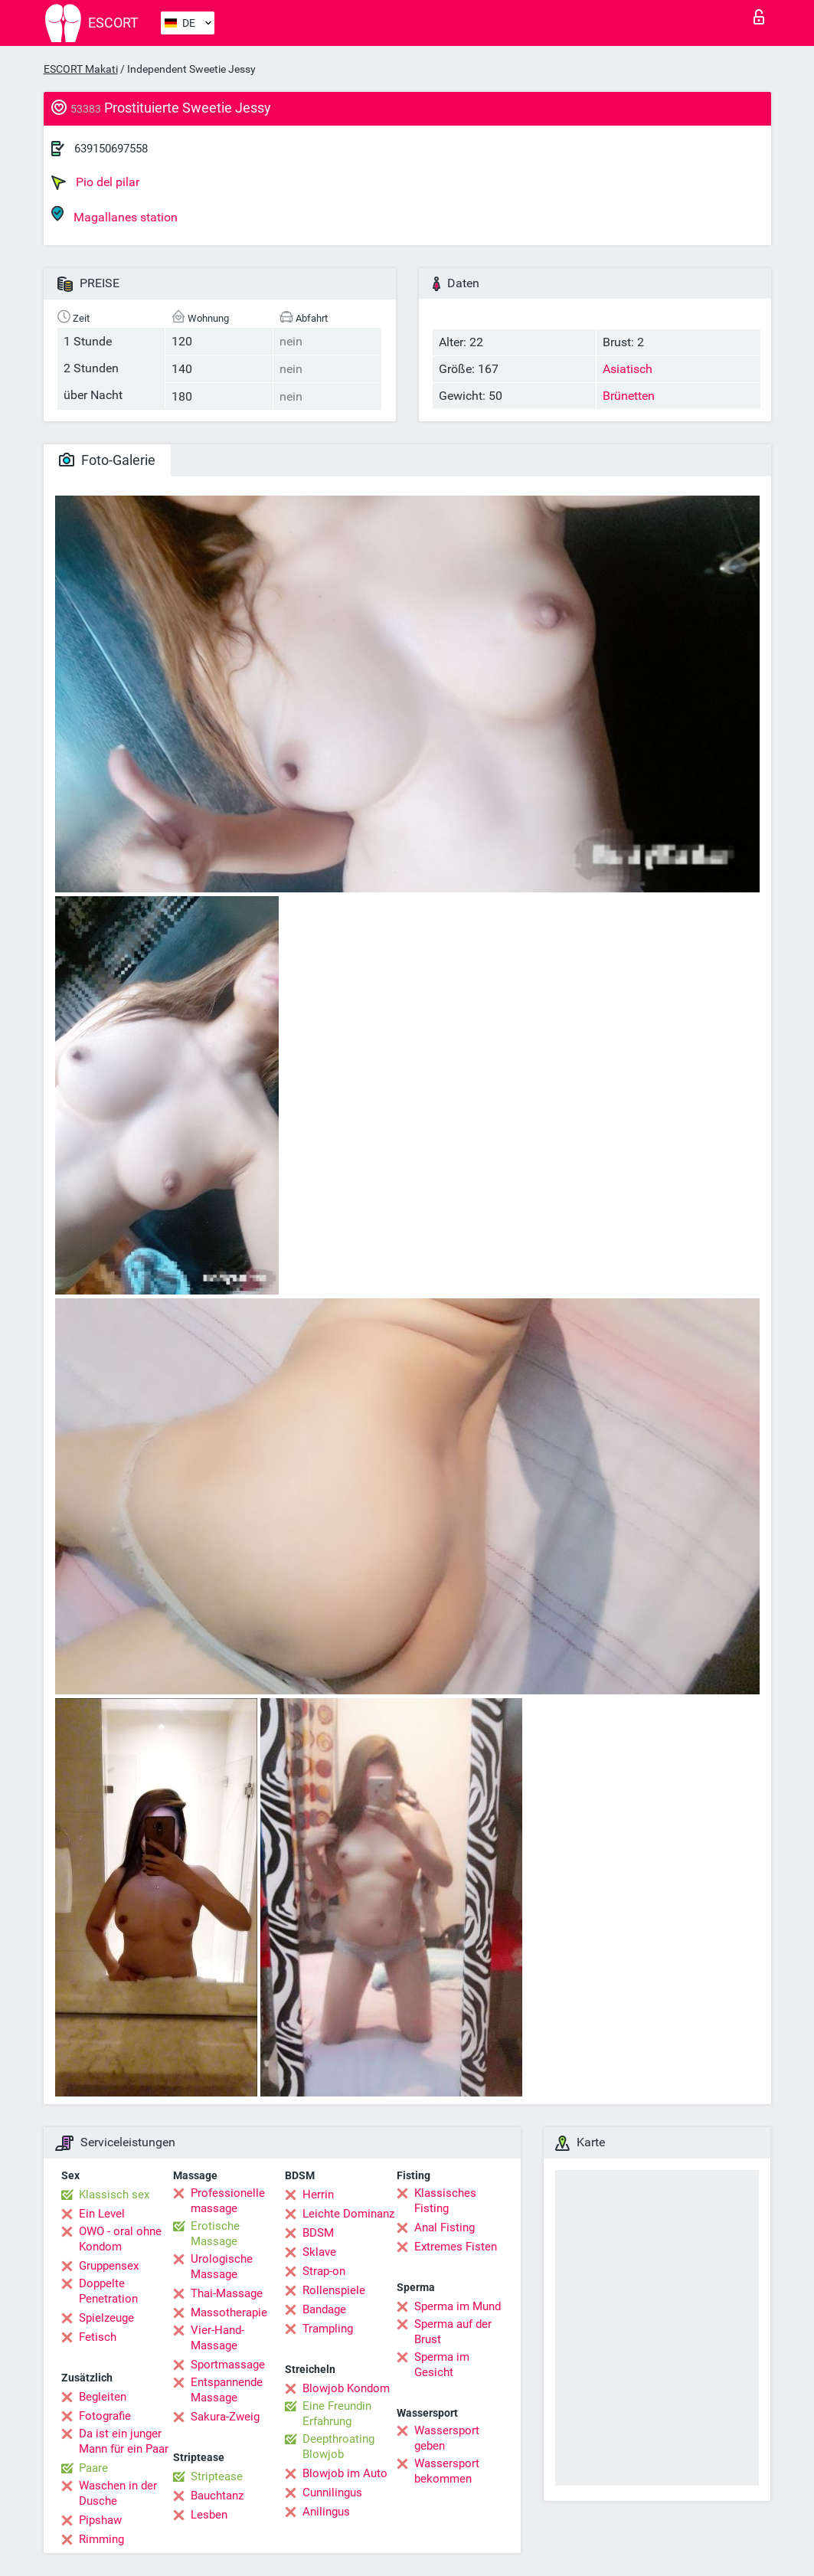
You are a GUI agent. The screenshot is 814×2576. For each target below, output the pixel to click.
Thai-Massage (227, 2293)
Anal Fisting (444, 2227)
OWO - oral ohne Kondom (120, 2239)
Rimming (101, 2539)
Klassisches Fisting (445, 2200)
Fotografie (105, 2416)
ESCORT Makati (81, 69)
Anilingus (326, 2512)
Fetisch (97, 2337)
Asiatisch (627, 369)
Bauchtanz (217, 2495)
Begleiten (102, 2397)
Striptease (217, 2476)
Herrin (318, 2194)
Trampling (327, 2328)
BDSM (318, 2233)
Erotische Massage (215, 2233)
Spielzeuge (106, 2318)
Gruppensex (109, 2266)
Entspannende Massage (227, 2389)
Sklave (319, 2252)
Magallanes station (114, 214)
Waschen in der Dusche (118, 2493)
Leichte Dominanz (348, 2214)
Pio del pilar (95, 182)
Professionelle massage (228, 2200)
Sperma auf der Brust (453, 2331)
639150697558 (111, 148)
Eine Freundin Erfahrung (336, 2413)
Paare (93, 2468)
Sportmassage (228, 2364)
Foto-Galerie (107, 460)
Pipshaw (100, 2520)
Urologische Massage (222, 2266)
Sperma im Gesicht (441, 2364)
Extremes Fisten (455, 2247)
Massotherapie (229, 2312)
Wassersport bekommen (446, 2471)
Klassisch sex (114, 2194)
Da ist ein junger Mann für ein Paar (123, 2441)
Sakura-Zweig (225, 2417)
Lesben (209, 2515)
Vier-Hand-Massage (217, 2337)
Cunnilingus (332, 2492)
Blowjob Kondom (346, 2388)
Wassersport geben (446, 2438)
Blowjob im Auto (344, 2473)
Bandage (324, 2309)
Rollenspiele (333, 2290)
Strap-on (323, 2271)
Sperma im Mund (457, 2306)
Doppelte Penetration (108, 2291)
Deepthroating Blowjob (338, 2446)
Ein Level (102, 2214)
